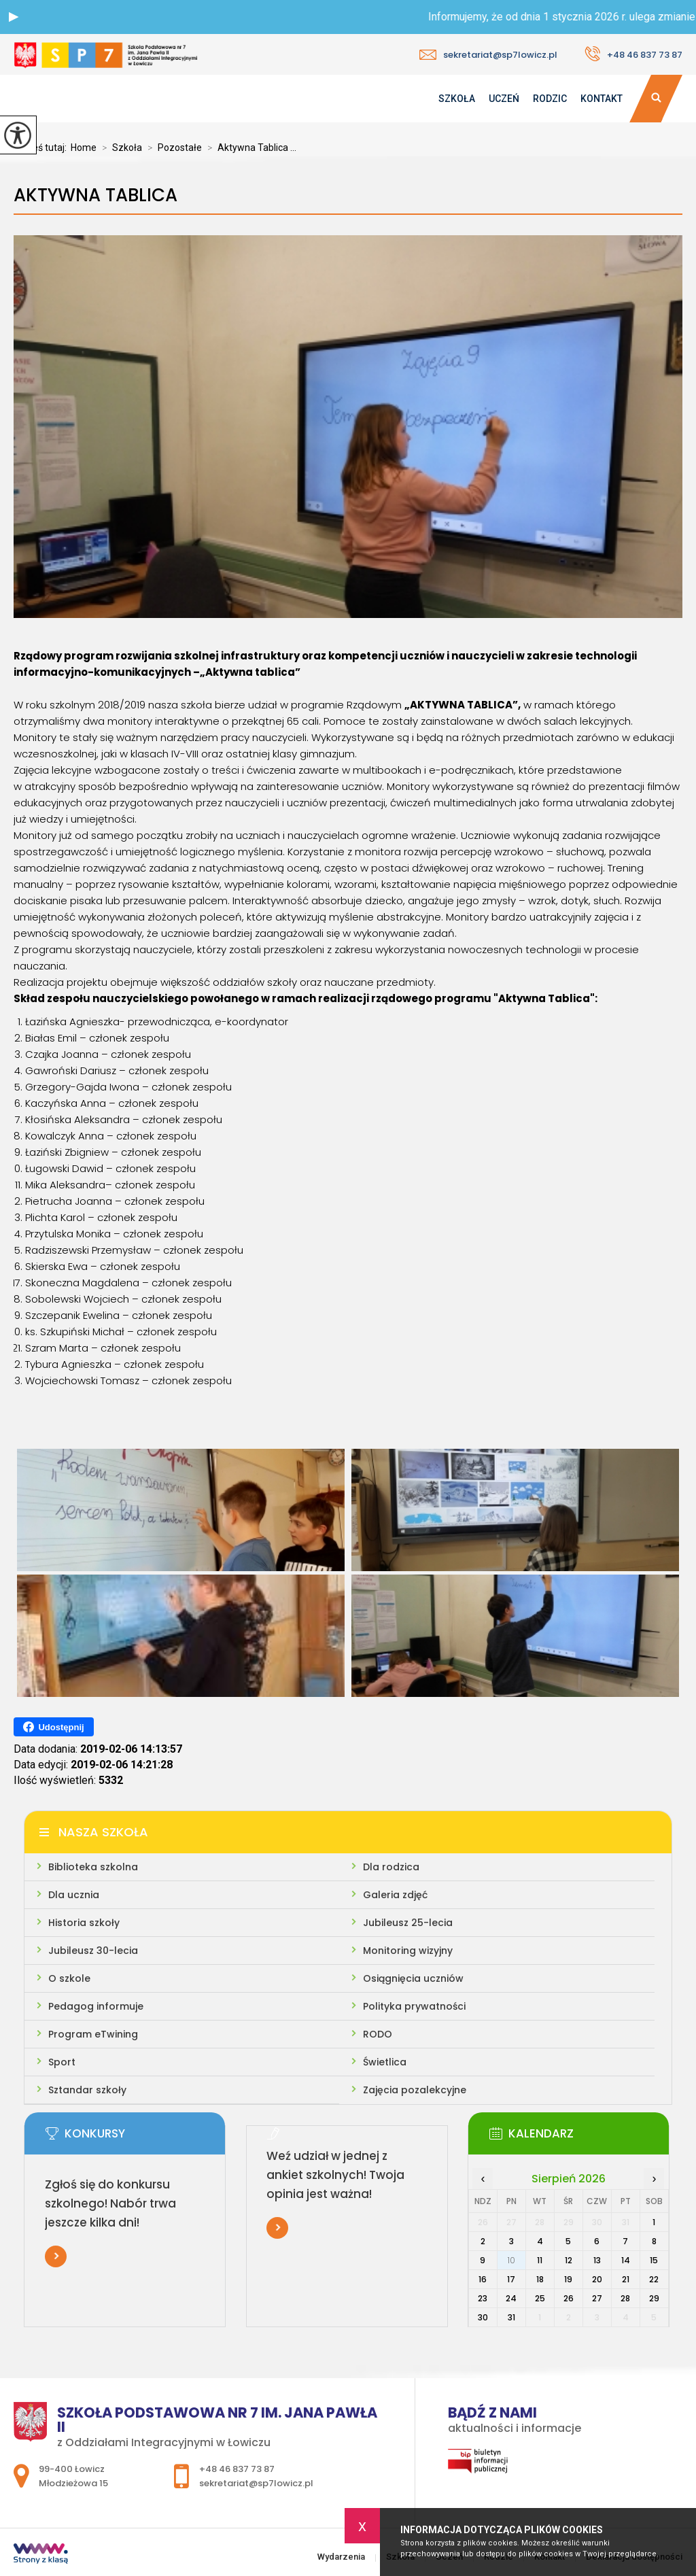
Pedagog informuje (95, 2006)
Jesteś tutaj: (42, 147)
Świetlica (384, 2062)
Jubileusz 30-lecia (93, 1950)
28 (625, 2298)
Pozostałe (172, 147)
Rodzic (550, 98)
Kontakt (601, 98)
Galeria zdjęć (395, 1895)
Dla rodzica (391, 1867)
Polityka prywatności (414, 2006)
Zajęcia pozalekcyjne (414, 2090)
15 (654, 2260)
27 (597, 2298)
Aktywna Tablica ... (249, 147)
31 (511, 2317)
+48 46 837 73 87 (633, 53)
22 (654, 2279)
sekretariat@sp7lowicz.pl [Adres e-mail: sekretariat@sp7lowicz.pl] (256, 2483)
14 (625, 2260)
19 (568, 2279)
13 (597, 2260)
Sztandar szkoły (87, 2090)
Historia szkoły (84, 1922)
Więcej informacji (56, 2256)
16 (482, 2279)
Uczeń (504, 98)
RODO (377, 2034)
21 (625, 2279)
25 (540, 2298)
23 (482, 2298)
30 (483, 2317)
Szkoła (456, 98)
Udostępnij (53, 1726)
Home (84, 147)
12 (568, 2260)
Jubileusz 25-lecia (408, 1922)
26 (568, 2298)
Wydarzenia (424, 98)
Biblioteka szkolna (93, 1867)
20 (597, 2279)
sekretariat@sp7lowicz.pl (488, 54)
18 (540, 2279)
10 (511, 2260)
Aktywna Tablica (95, 195)
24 (511, 2298)
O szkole (69, 1978)
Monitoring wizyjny (408, 1950)
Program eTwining (93, 2034)
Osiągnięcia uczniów (413, 1978)
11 (539, 2260)
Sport (61, 2062)
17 (511, 2279)
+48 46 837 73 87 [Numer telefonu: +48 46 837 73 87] (237, 2468)
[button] (13, 17)
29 (654, 2298)
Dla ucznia (73, 1895)
